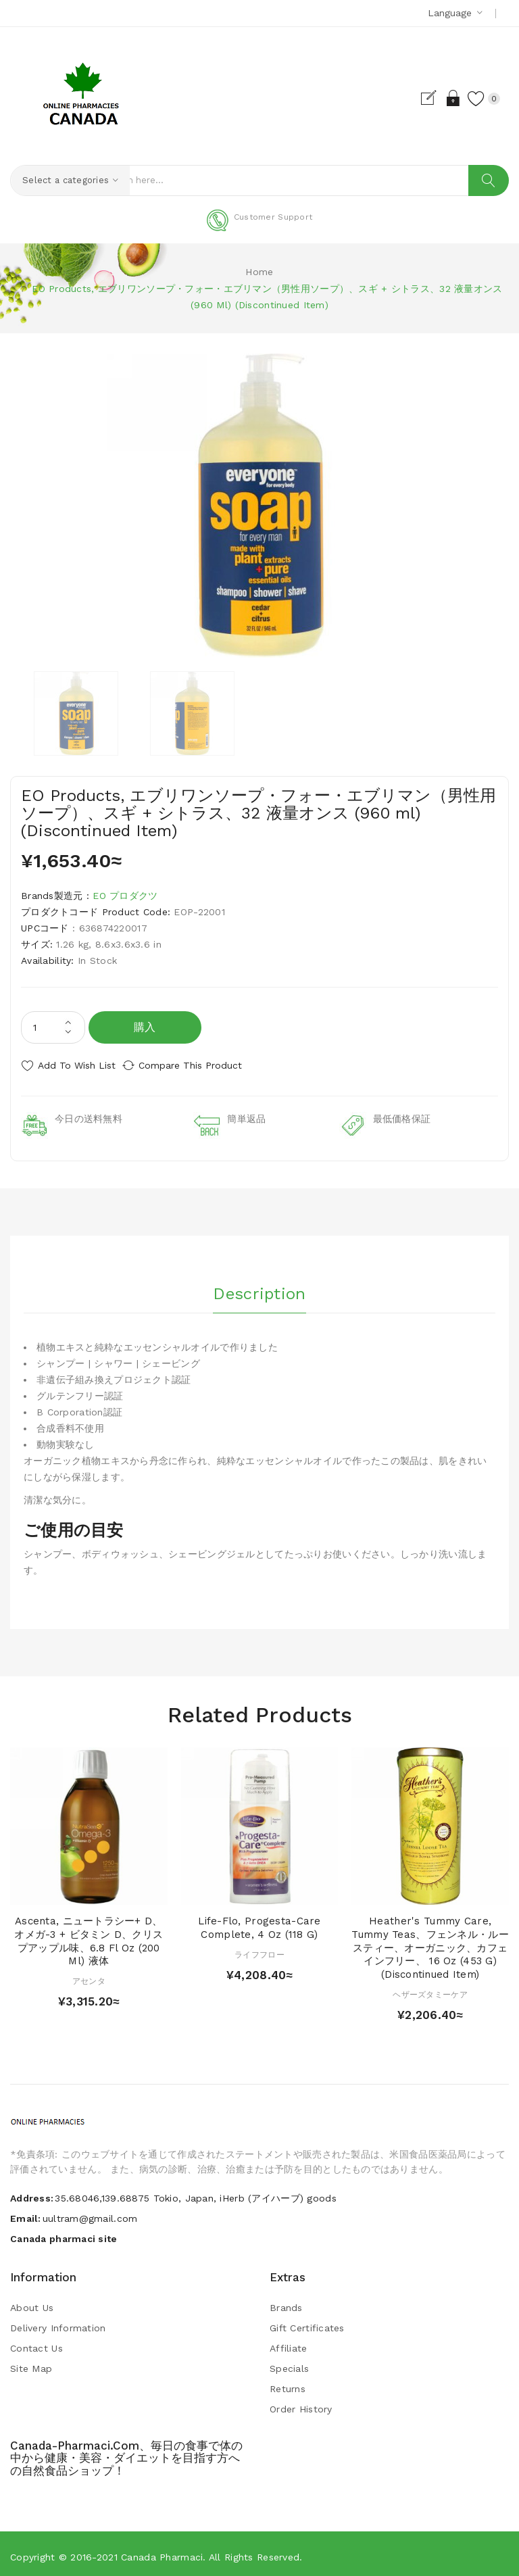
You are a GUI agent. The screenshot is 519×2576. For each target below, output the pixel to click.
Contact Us (36, 2342)
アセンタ (88, 1976)
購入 (145, 1027)
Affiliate (288, 2342)
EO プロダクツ (125, 895)
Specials (289, 2363)
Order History (301, 2403)
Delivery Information (58, 2322)
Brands (286, 2302)
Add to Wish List (77, 1065)
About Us (31, 2302)
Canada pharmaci (162, 2551)
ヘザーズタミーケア (430, 1989)
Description (259, 1284)
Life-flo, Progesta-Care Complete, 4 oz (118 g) (259, 1922)
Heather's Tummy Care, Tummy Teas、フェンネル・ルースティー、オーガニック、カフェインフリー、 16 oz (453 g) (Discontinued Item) (429, 1942)
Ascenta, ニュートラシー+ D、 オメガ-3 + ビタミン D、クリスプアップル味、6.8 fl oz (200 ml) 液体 (88, 1936)
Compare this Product (203, 1065)
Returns (287, 2383)
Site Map (31, 2363)
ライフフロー (259, 1949)
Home (259, 271)
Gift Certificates (307, 2322)
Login (440, 98)
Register (416, 98)
